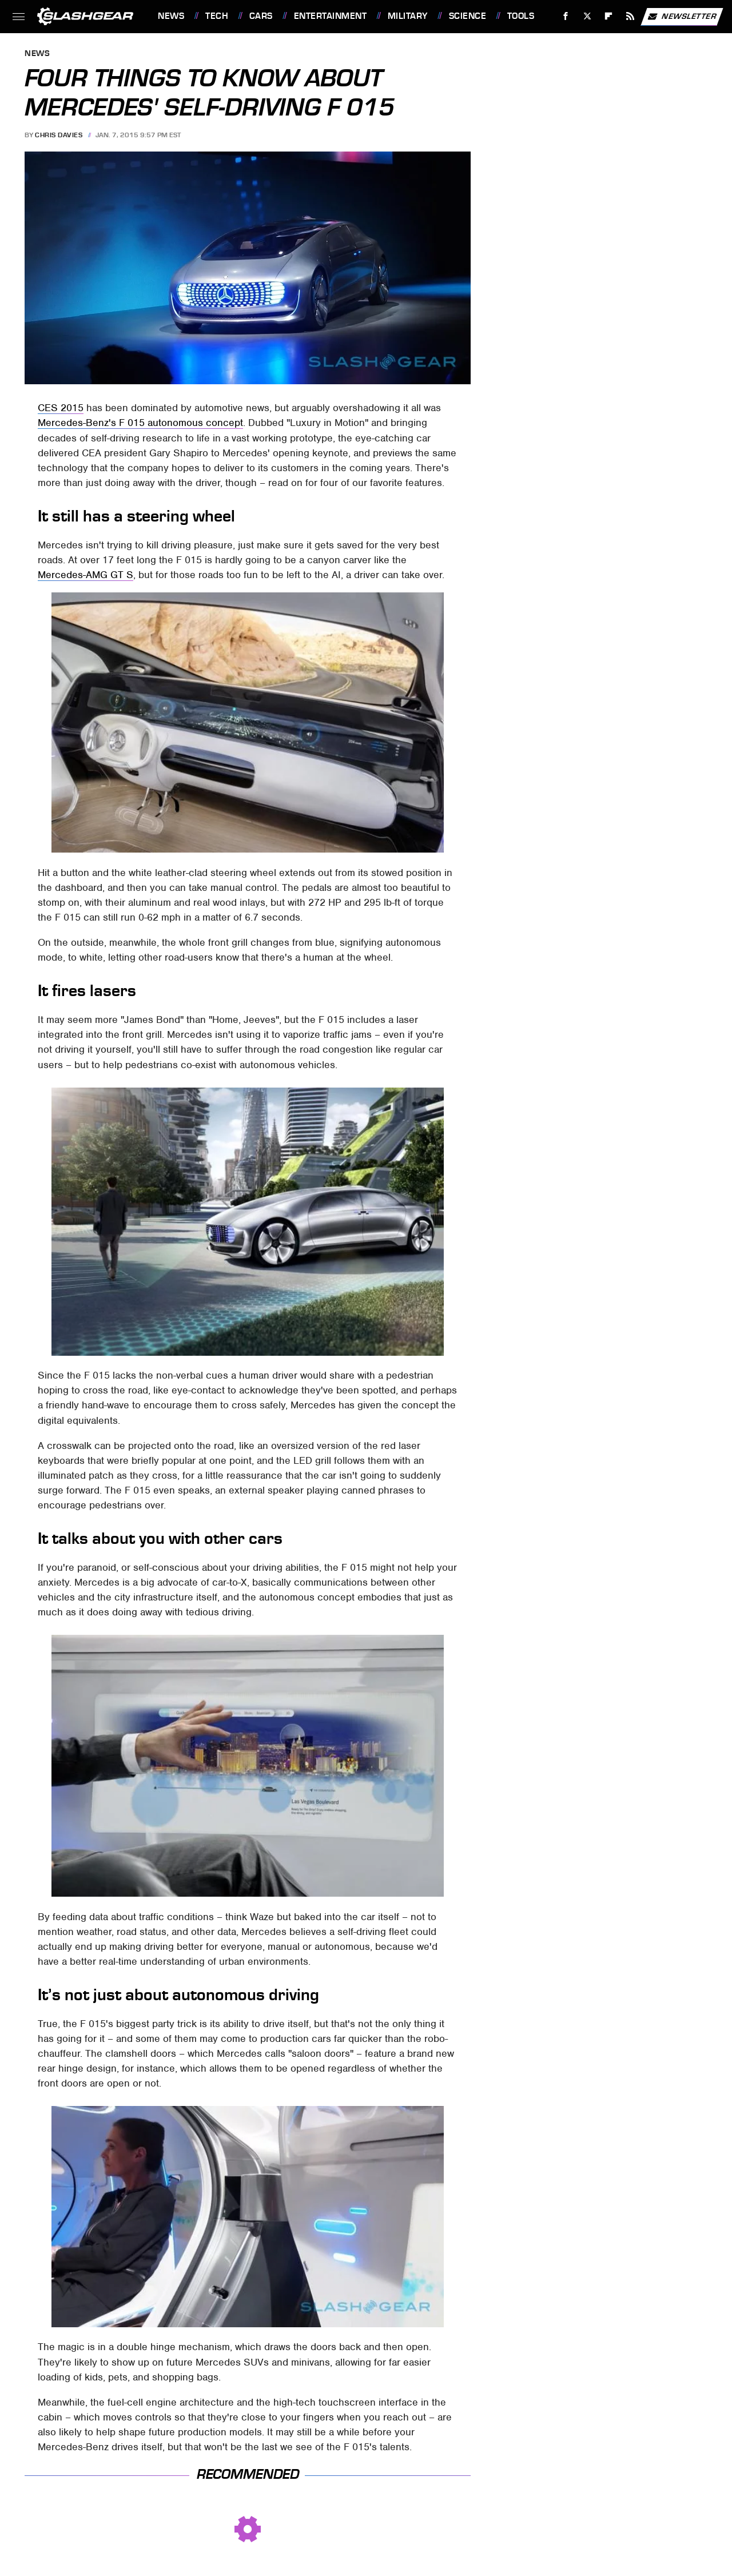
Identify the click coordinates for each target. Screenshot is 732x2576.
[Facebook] (566, 16)
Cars (261, 16)
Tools (521, 16)
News (171, 16)
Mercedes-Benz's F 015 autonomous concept (140, 422)
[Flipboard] (608, 16)
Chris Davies (58, 135)
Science (468, 16)
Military (408, 16)
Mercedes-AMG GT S (85, 574)
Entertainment (330, 16)
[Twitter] (587, 16)
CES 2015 (60, 407)
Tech (216, 16)
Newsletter (682, 16)
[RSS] (630, 16)
